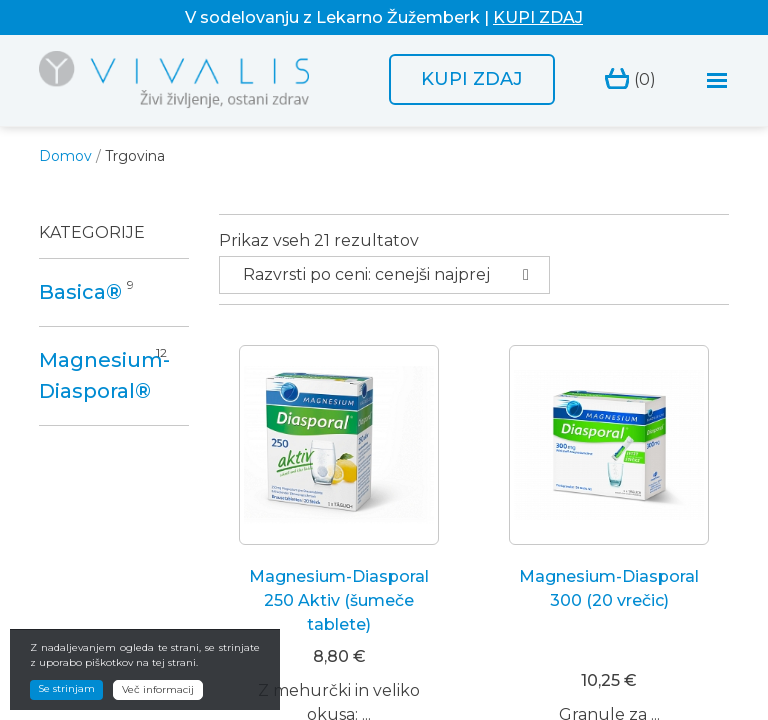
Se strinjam (66, 688)
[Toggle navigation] (717, 80)
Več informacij (158, 689)
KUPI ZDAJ (538, 17)
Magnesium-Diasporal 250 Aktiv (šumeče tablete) (339, 600)
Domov (65, 156)
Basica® (80, 292)
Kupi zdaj (472, 79)
